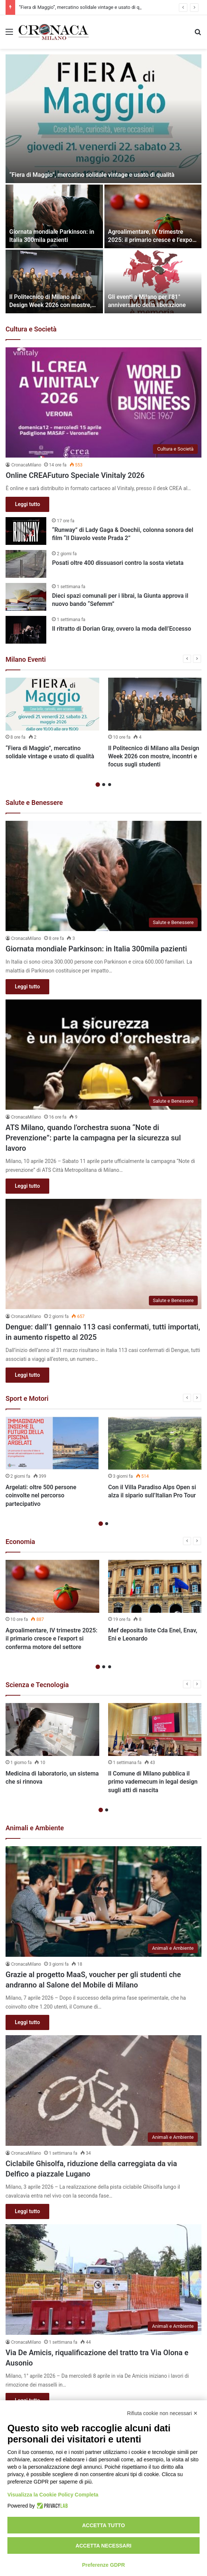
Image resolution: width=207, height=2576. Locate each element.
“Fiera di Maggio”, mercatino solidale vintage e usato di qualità (85, 7)
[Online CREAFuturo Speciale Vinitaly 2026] (103, 402)
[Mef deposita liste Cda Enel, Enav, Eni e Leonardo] (155, 1586)
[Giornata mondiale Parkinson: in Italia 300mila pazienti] (54, 216)
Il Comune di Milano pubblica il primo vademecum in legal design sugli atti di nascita (152, 1782)
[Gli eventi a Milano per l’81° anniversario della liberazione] (153, 281)
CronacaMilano (26, 465)
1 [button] (98, 784)
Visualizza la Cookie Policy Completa (53, 2495)
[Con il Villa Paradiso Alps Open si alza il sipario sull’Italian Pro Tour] (155, 1443)
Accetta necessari (103, 2546)
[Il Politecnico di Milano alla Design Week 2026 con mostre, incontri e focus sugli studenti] (54, 281)
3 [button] (109, 784)
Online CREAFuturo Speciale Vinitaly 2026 (75, 475)
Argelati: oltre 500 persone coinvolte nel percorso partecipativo (41, 1495)
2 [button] (103, 784)
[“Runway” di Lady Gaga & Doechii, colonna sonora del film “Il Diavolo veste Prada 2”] (26, 531)
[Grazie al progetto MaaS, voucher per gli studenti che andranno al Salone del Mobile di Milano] (103, 1901)
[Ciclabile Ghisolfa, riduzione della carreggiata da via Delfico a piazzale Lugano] (103, 2090)
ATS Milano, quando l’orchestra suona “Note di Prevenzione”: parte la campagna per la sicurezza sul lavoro (93, 1138)
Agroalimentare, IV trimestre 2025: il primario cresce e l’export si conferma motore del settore (152, 240)
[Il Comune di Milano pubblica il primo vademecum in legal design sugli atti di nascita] (155, 1729)
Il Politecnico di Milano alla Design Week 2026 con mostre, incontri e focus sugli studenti (50, 305)
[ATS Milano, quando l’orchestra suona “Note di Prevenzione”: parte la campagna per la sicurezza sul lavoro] (103, 1054)
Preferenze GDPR (103, 2565)
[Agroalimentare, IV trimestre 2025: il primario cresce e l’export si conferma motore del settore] (153, 216)
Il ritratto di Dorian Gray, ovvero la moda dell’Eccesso (121, 628)
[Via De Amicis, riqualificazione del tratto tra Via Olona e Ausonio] (103, 2279)
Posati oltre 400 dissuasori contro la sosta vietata (117, 562)
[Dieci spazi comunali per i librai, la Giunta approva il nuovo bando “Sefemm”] (26, 597)
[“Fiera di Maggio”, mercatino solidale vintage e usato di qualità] (103, 118)
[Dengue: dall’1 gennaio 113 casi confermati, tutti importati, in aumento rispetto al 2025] (103, 1254)
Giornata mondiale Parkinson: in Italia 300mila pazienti (96, 948)
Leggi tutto (27, 504)
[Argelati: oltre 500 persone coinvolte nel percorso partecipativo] (52, 1443)
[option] (103, 183)
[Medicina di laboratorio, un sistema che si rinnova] (52, 1729)
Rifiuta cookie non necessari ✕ (162, 2413)
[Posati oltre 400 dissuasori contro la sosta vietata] (26, 564)
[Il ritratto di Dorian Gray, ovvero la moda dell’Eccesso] (26, 630)
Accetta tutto (103, 2525)
